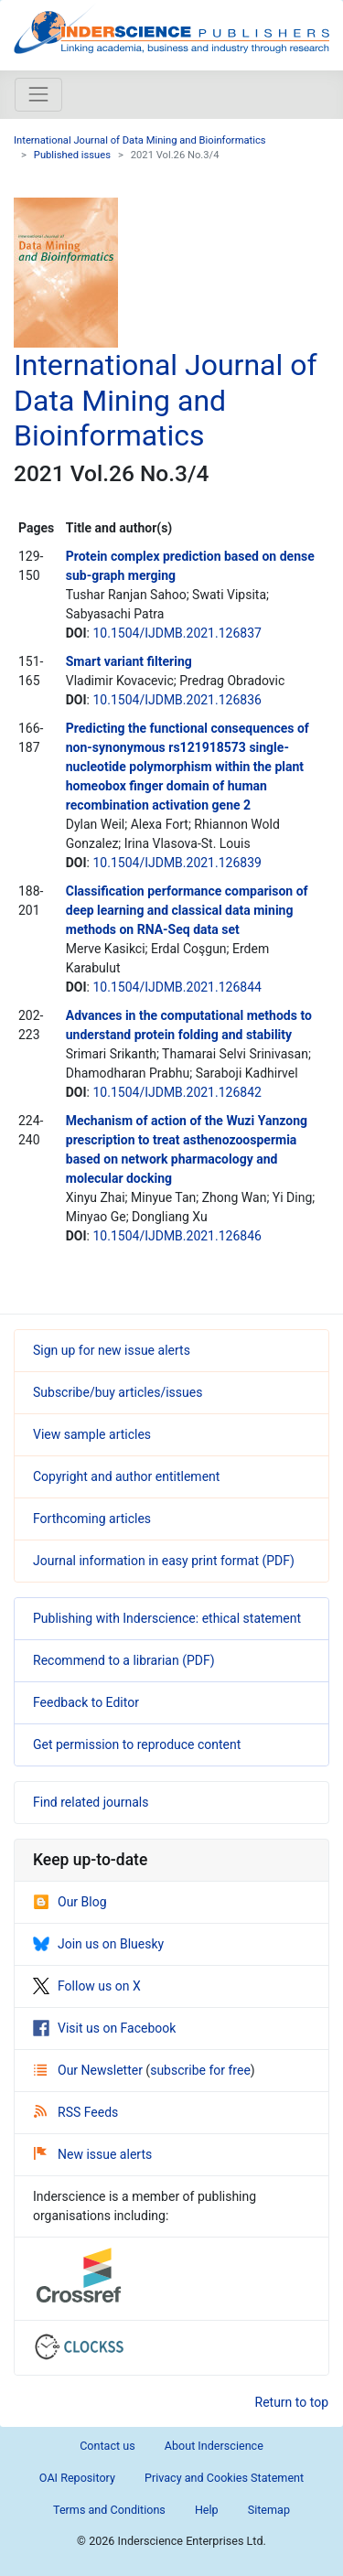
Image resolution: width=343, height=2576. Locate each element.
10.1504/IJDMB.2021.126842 (176, 1092)
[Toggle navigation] (38, 94)
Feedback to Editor (86, 1702)
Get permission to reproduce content (137, 1744)
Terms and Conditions (109, 2510)
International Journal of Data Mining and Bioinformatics (140, 140)
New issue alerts (93, 2154)
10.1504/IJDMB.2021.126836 (176, 699)
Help (207, 2510)
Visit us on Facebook (104, 2028)
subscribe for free (200, 2070)
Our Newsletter (89, 2070)
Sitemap (269, 2510)
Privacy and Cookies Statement (224, 2478)
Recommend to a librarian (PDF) (124, 1660)
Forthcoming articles (92, 1518)
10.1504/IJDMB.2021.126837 (176, 633)
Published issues (72, 155)
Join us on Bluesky (98, 1944)
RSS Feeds (76, 2112)
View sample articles (92, 1434)
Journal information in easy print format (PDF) (164, 1560)
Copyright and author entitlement (126, 1476)
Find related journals (90, 1802)
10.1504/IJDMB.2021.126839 (176, 862)
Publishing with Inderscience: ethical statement (167, 1618)
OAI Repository (77, 2478)
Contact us (107, 2446)
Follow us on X (87, 1986)
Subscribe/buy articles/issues (117, 1392)
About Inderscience (214, 2446)
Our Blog (70, 1901)
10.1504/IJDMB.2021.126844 (176, 987)
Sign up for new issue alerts (111, 1350)
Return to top (292, 2402)
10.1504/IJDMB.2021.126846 (176, 1236)
